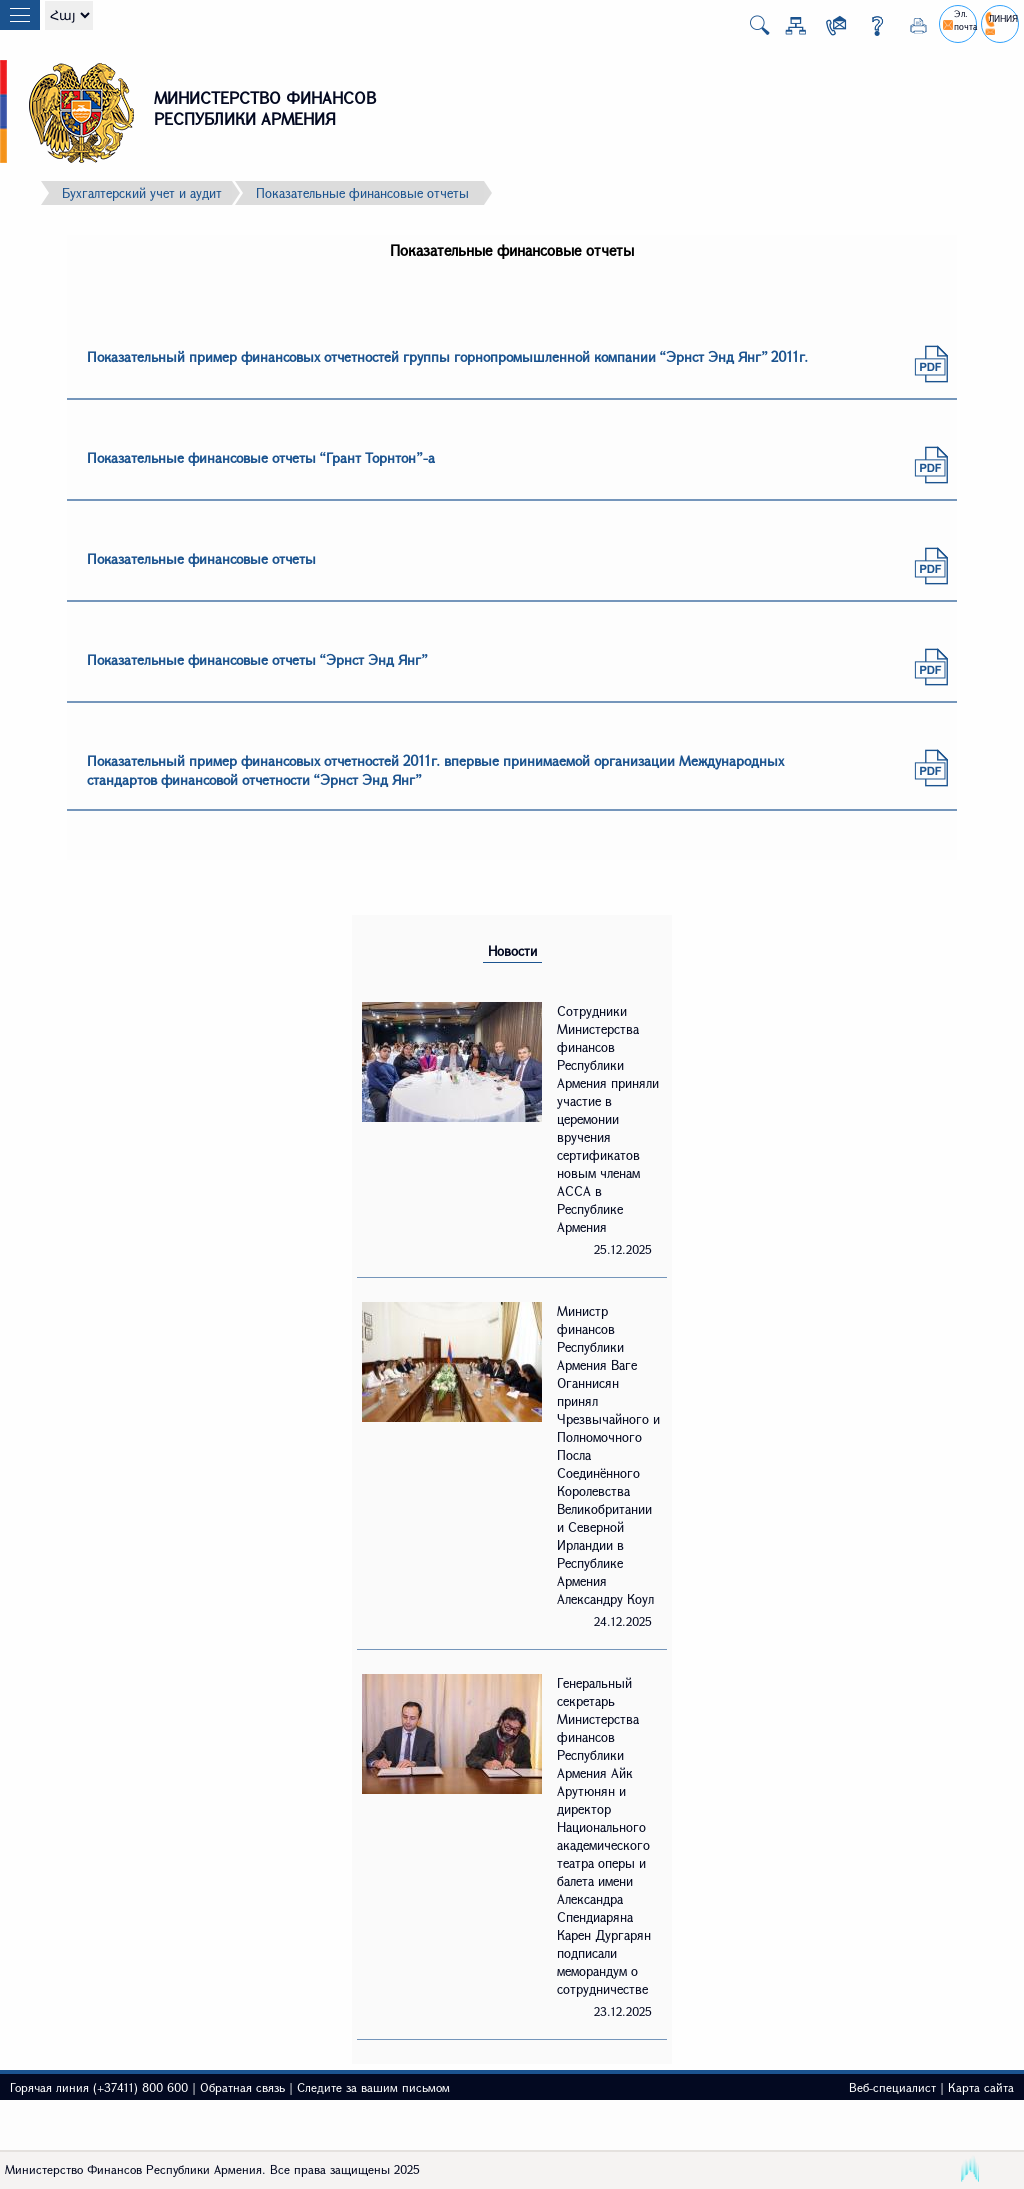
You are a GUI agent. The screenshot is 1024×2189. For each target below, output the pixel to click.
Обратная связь (242, 2087)
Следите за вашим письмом (373, 2087)
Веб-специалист (892, 2087)
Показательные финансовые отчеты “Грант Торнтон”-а (261, 457)
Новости (512, 951)
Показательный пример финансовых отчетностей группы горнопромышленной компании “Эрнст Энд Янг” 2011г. (447, 356)
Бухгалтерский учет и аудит (142, 193)
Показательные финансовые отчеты (362, 193)
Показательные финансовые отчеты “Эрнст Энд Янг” (257, 659)
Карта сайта (981, 2087)
